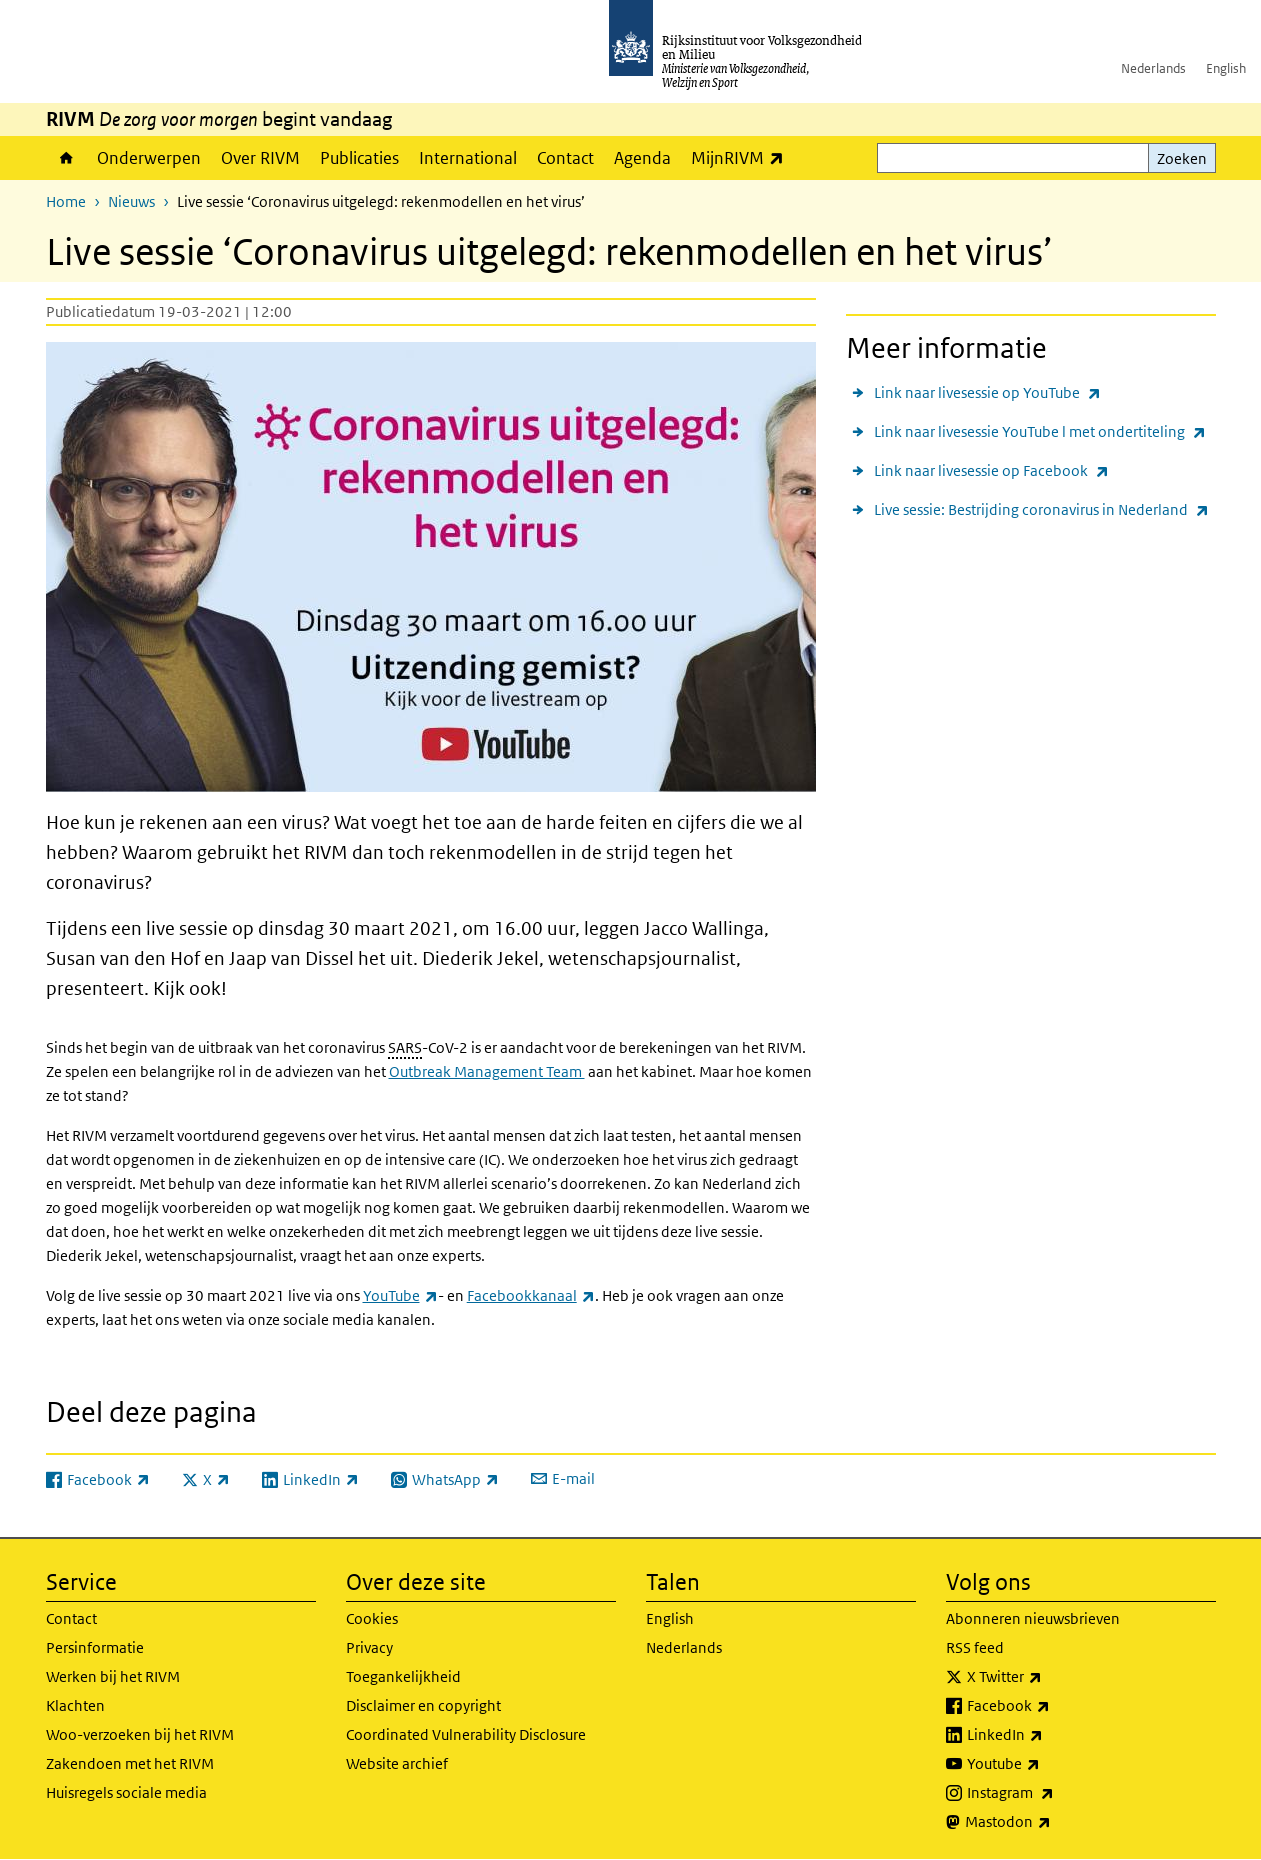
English (1226, 68)
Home (66, 158)
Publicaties (359, 158)
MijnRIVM (742, 157)
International (468, 158)
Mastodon (1052, 1822)
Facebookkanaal (531, 1295)
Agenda (642, 158)
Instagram (1054, 1793)
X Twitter (1048, 1677)
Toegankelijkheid (403, 1676)
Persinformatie (95, 1647)
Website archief (397, 1763)
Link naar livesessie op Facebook (991, 470)
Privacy (369, 1647)
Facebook (1052, 1706)
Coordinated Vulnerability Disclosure (466, 1734)
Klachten (75, 1705)
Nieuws (131, 201)
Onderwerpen (149, 158)
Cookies (372, 1618)
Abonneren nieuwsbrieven (1033, 1618)
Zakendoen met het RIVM (130, 1763)
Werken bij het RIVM (113, 1676)
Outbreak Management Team (487, 1071)
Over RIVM (260, 158)
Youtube (1047, 1764)
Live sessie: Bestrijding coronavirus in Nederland (1041, 509)
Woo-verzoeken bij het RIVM (140, 1734)
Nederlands (1153, 68)
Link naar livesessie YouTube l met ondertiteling (1040, 431)
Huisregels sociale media (126, 1792)
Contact (565, 158)
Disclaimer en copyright (423, 1705)
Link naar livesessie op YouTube (987, 392)
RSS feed (975, 1647)
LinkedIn (1049, 1735)
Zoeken (1182, 158)
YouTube (400, 1295)
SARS (405, 1047)
